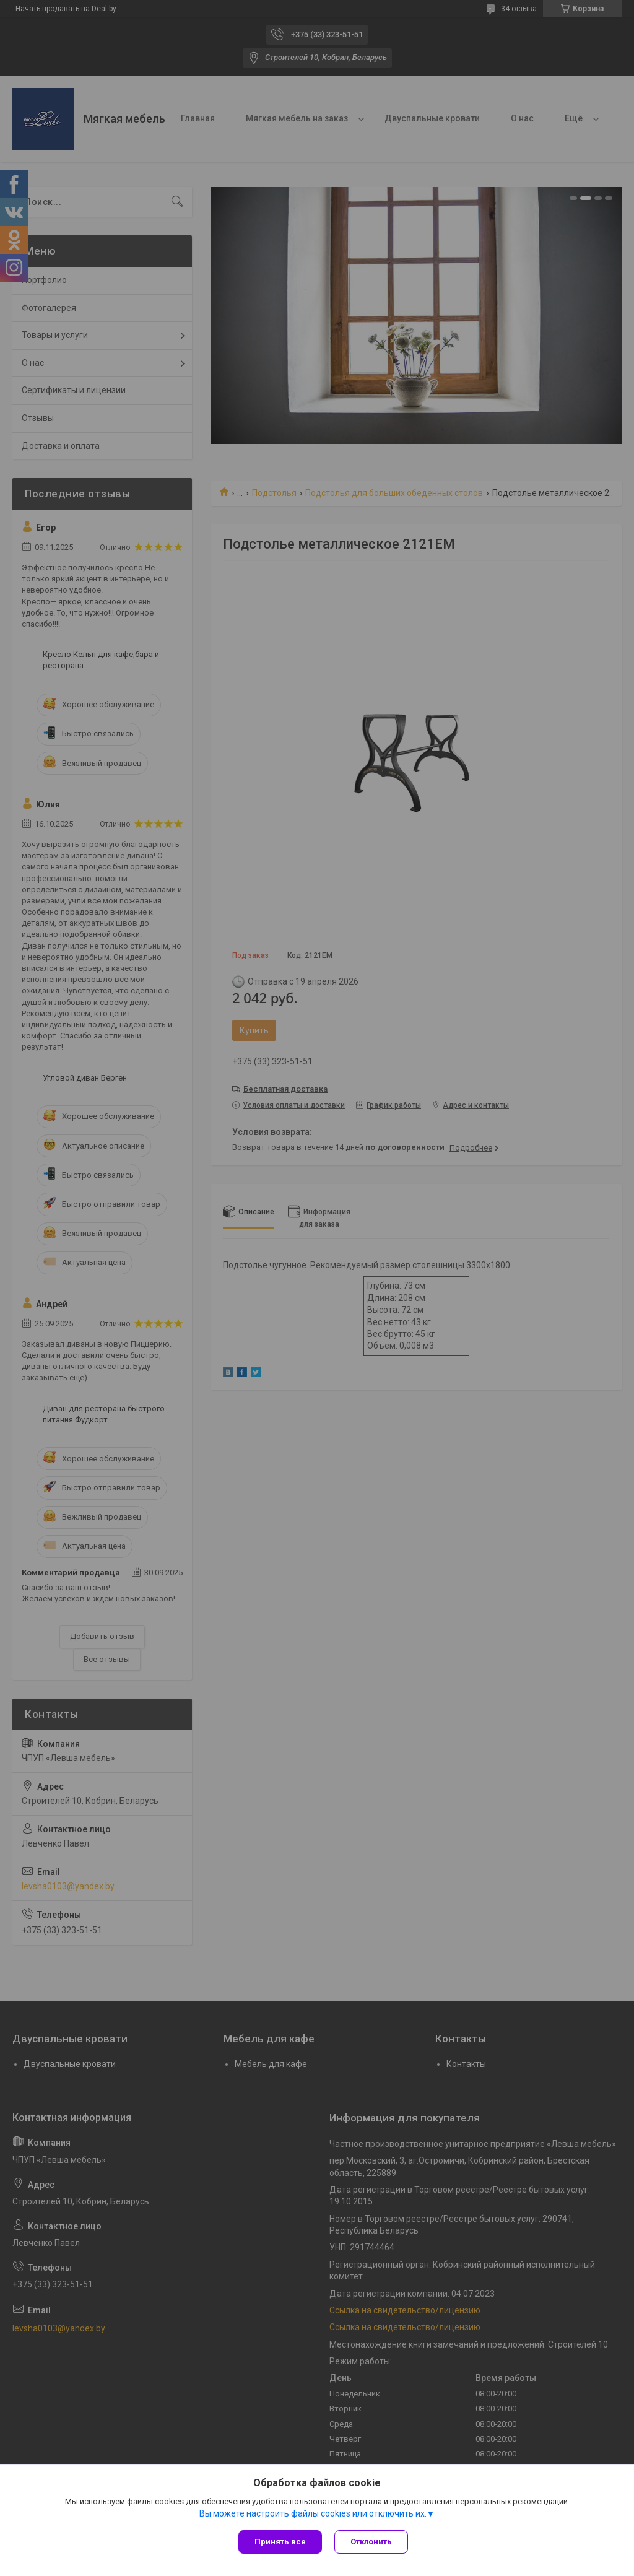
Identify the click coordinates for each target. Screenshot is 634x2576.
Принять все (280, 2541)
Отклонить (371, 2541)
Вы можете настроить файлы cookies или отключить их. (313, 2513)
